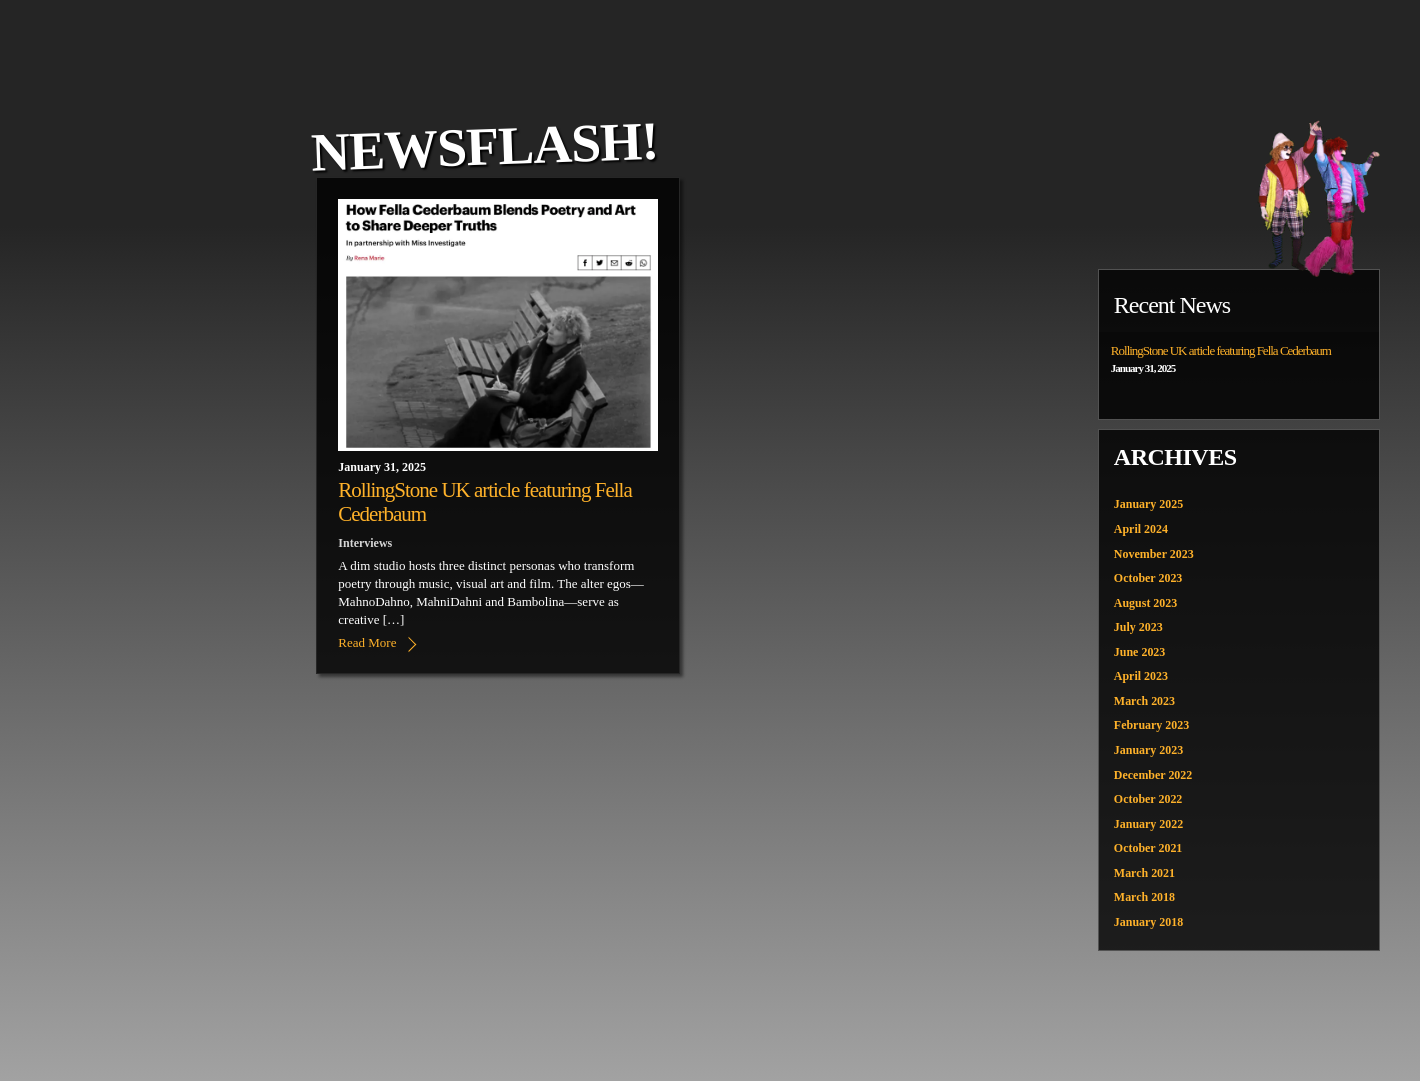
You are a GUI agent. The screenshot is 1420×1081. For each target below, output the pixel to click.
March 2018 (1144, 898)
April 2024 (1141, 529)
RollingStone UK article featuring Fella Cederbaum (1221, 350)
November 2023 (1154, 554)
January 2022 (1149, 824)
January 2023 (1149, 750)
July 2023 (1138, 627)
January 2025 (1149, 504)
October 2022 (1148, 800)
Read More (367, 642)
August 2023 (1146, 603)
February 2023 (1152, 726)
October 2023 (1148, 578)
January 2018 (1149, 923)
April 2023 (1141, 677)
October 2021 (1148, 849)
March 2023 (1144, 701)
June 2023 (1140, 652)
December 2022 (1153, 775)
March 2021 (1144, 873)
